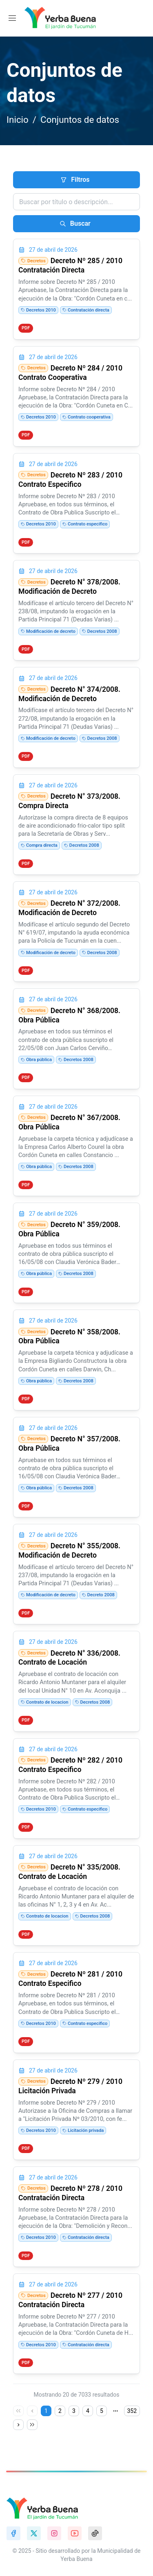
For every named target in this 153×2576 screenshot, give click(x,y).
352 (132, 2411)
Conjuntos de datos (79, 119)
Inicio (18, 119)
